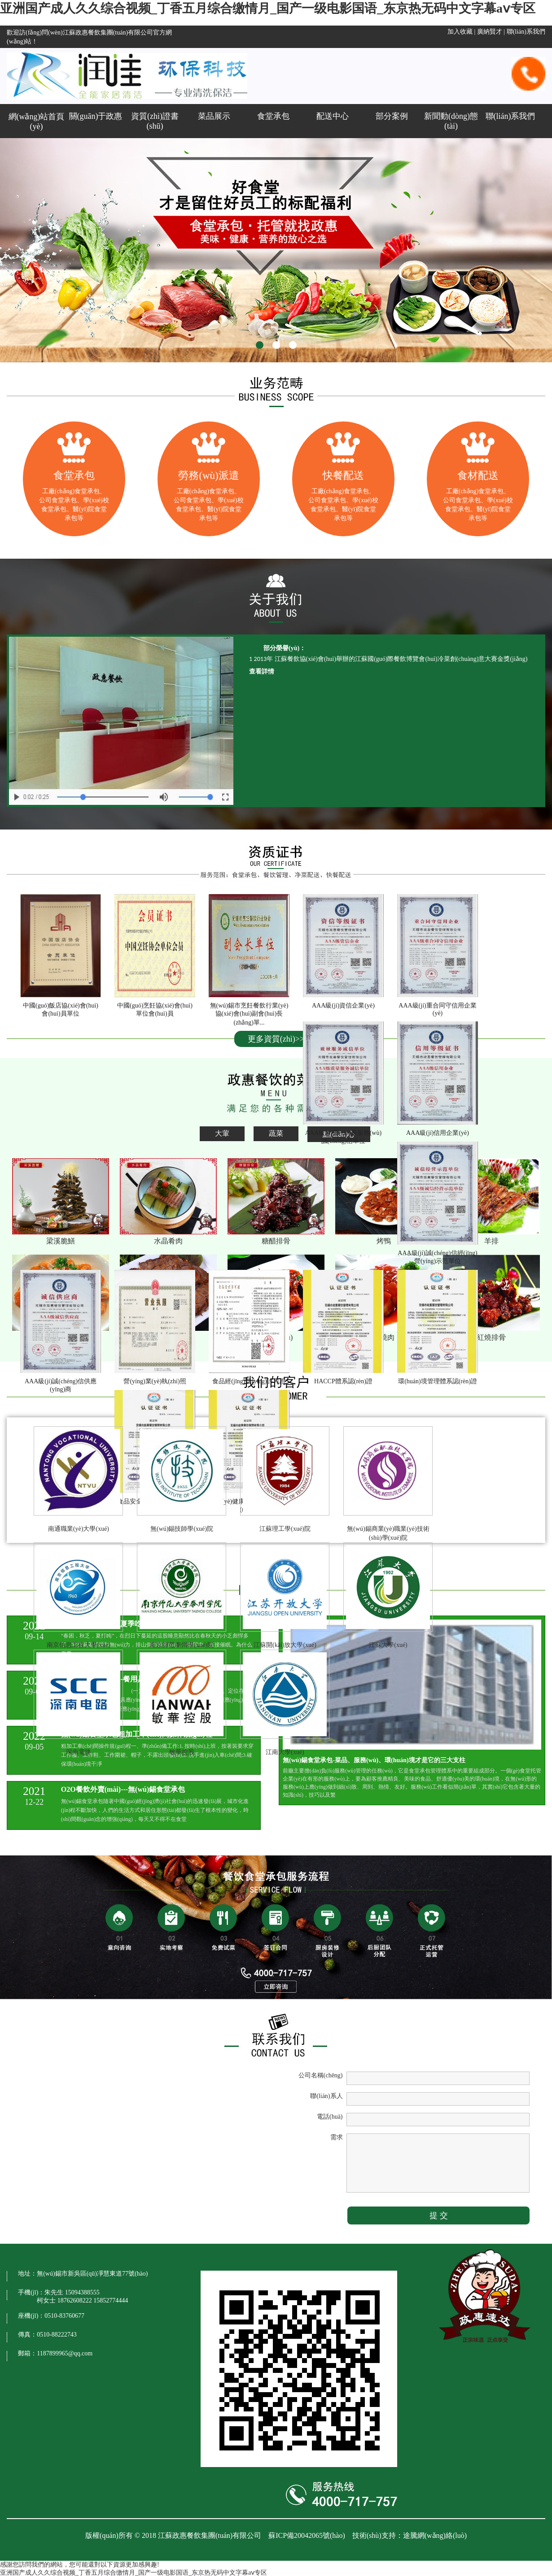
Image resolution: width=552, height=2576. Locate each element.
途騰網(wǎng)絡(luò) (435, 2535)
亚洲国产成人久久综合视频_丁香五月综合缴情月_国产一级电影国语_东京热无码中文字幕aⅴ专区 (267, 8)
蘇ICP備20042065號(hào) (306, 2535)
